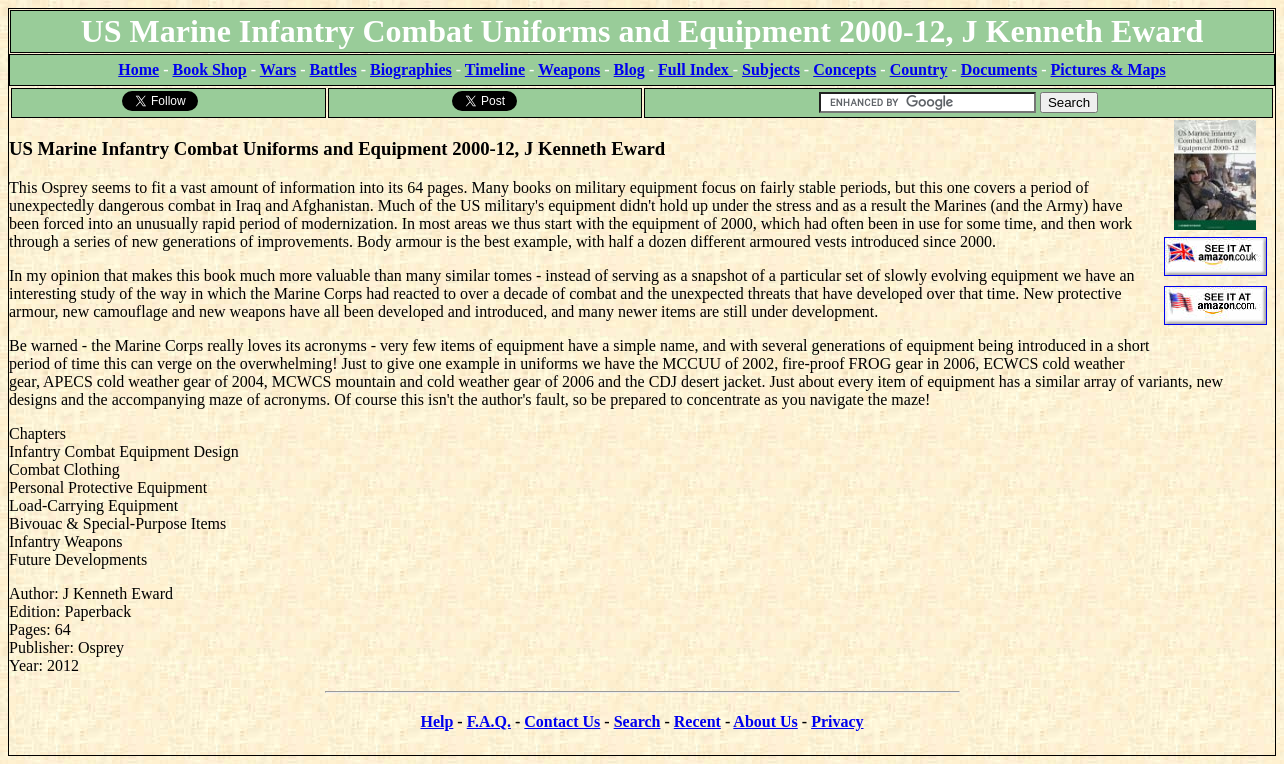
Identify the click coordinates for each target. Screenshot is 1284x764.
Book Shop (209, 69)
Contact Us (562, 721)
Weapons (569, 69)
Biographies (411, 69)
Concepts (844, 69)
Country (919, 69)
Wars (278, 69)
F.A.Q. (489, 721)
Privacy (837, 721)
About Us (765, 721)
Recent (697, 721)
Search (637, 721)
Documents (999, 69)
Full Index (695, 69)
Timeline (495, 69)
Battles (333, 69)
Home (138, 69)
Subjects (771, 69)
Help (436, 721)
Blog (629, 69)
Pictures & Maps (1108, 69)
